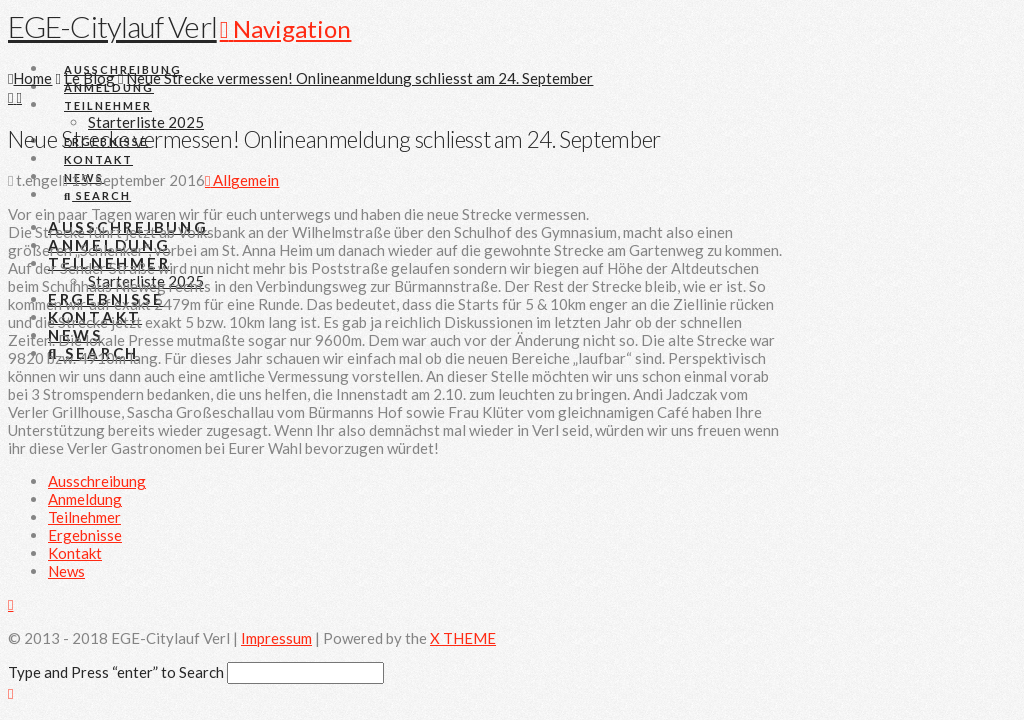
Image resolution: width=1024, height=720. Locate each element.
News (66, 571)
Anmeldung (85, 499)
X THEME (463, 638)
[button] (286, 28)
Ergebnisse (85, 535)
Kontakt (75, 553)
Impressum (276, 638)
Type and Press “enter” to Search (116, 672)
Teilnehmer (84, 517)
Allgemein (242, 180)
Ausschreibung (97, 481)
